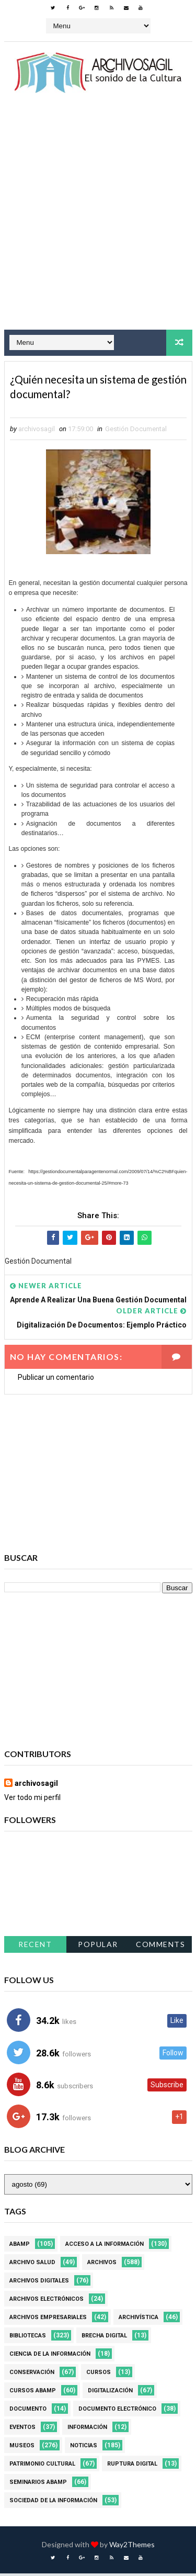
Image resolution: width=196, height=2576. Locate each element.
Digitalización (110, 2393)
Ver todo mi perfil (32, 1800)
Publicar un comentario (56, 1380)
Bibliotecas (27, 2338)
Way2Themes (132, 2547)
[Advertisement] (98, 221)
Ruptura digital (132, 2466)
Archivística (138, 2319)
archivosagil (36, 1786)
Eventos (22, 2429)
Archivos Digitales (39, 2283)
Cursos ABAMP (32, 2393)
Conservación (31, 2374)
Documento (28, 2411)
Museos (21, 2448)
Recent (35, 1946)
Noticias (83, 2448)
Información (87, 2429)
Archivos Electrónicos (46, 2301)
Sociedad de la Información (53, 2503)
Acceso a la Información (104, 2246)
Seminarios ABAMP (38, 2484)
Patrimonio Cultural (42, 2466)
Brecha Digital (104, 2338)
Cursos (98, 2374)
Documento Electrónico (117, 2411)
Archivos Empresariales (48, 2319)
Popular (98, 1946)
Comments (160, 1946)
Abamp (19, 2246)
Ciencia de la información (49, 2356)
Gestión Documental (136, 431)
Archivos (102, 2265)
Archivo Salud (32, 2265)
